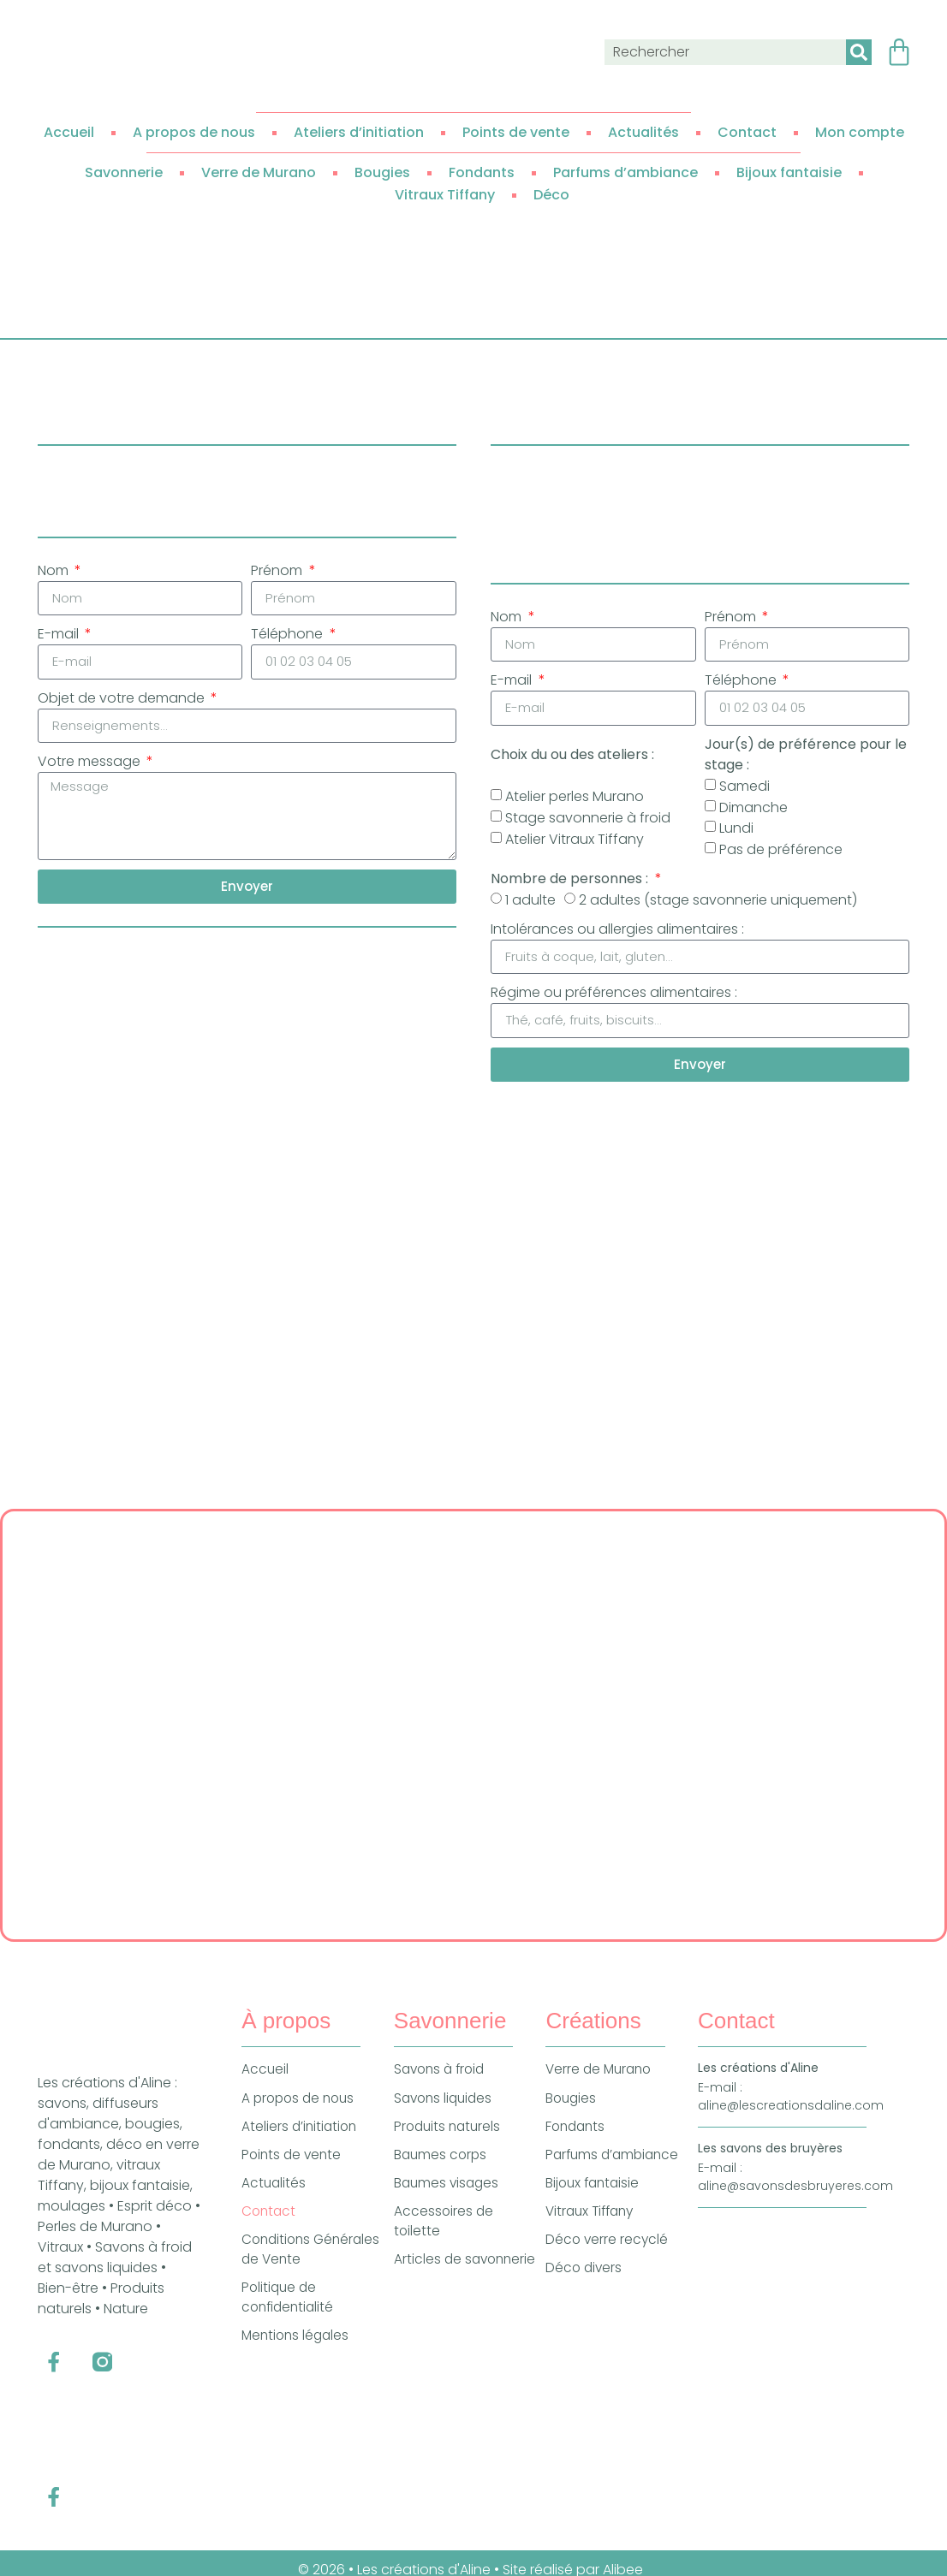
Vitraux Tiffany (445, 195)
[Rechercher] (859, 52)
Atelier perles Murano (574, 799)
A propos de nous (194, 132)
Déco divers (584, 2284)
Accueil (69, 132)
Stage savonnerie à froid (587, 820)
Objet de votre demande (123, 700)
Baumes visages (448, 2196)
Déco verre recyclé (607, 2254)
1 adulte (530, 901)
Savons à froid (442, 2080)
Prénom (278, 570)
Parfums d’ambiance (625, 172)
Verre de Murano (258, 172)
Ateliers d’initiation (359, 132)
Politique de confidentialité (289, 2314)
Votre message (91, 765)
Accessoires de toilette (444, 2236)
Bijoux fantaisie (789, 172)
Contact (747, 132)
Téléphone (288, 635)
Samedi (744, 788)
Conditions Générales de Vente (308, 2265)
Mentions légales (297, 2354)
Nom (55, 570)
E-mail (60, 635)
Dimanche (753, 809)
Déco (551, 195)
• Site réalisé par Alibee (570, 2556)
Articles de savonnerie (431, 2285)
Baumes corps (442, 2167)
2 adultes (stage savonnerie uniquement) (718, 901)
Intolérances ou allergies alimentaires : (617, 931)
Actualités (643, 132)
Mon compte (859, 132)
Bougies (382, 172)
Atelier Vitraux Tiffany (574, 841)
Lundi (736, 830)
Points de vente (515, 132)
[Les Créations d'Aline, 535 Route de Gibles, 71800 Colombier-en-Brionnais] (473, 1736)
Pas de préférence (781, 852)
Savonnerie (124, 172)
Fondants (482, 172)
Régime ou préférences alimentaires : (614, 996)
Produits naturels (449, 2138)
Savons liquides (445, 2109)
